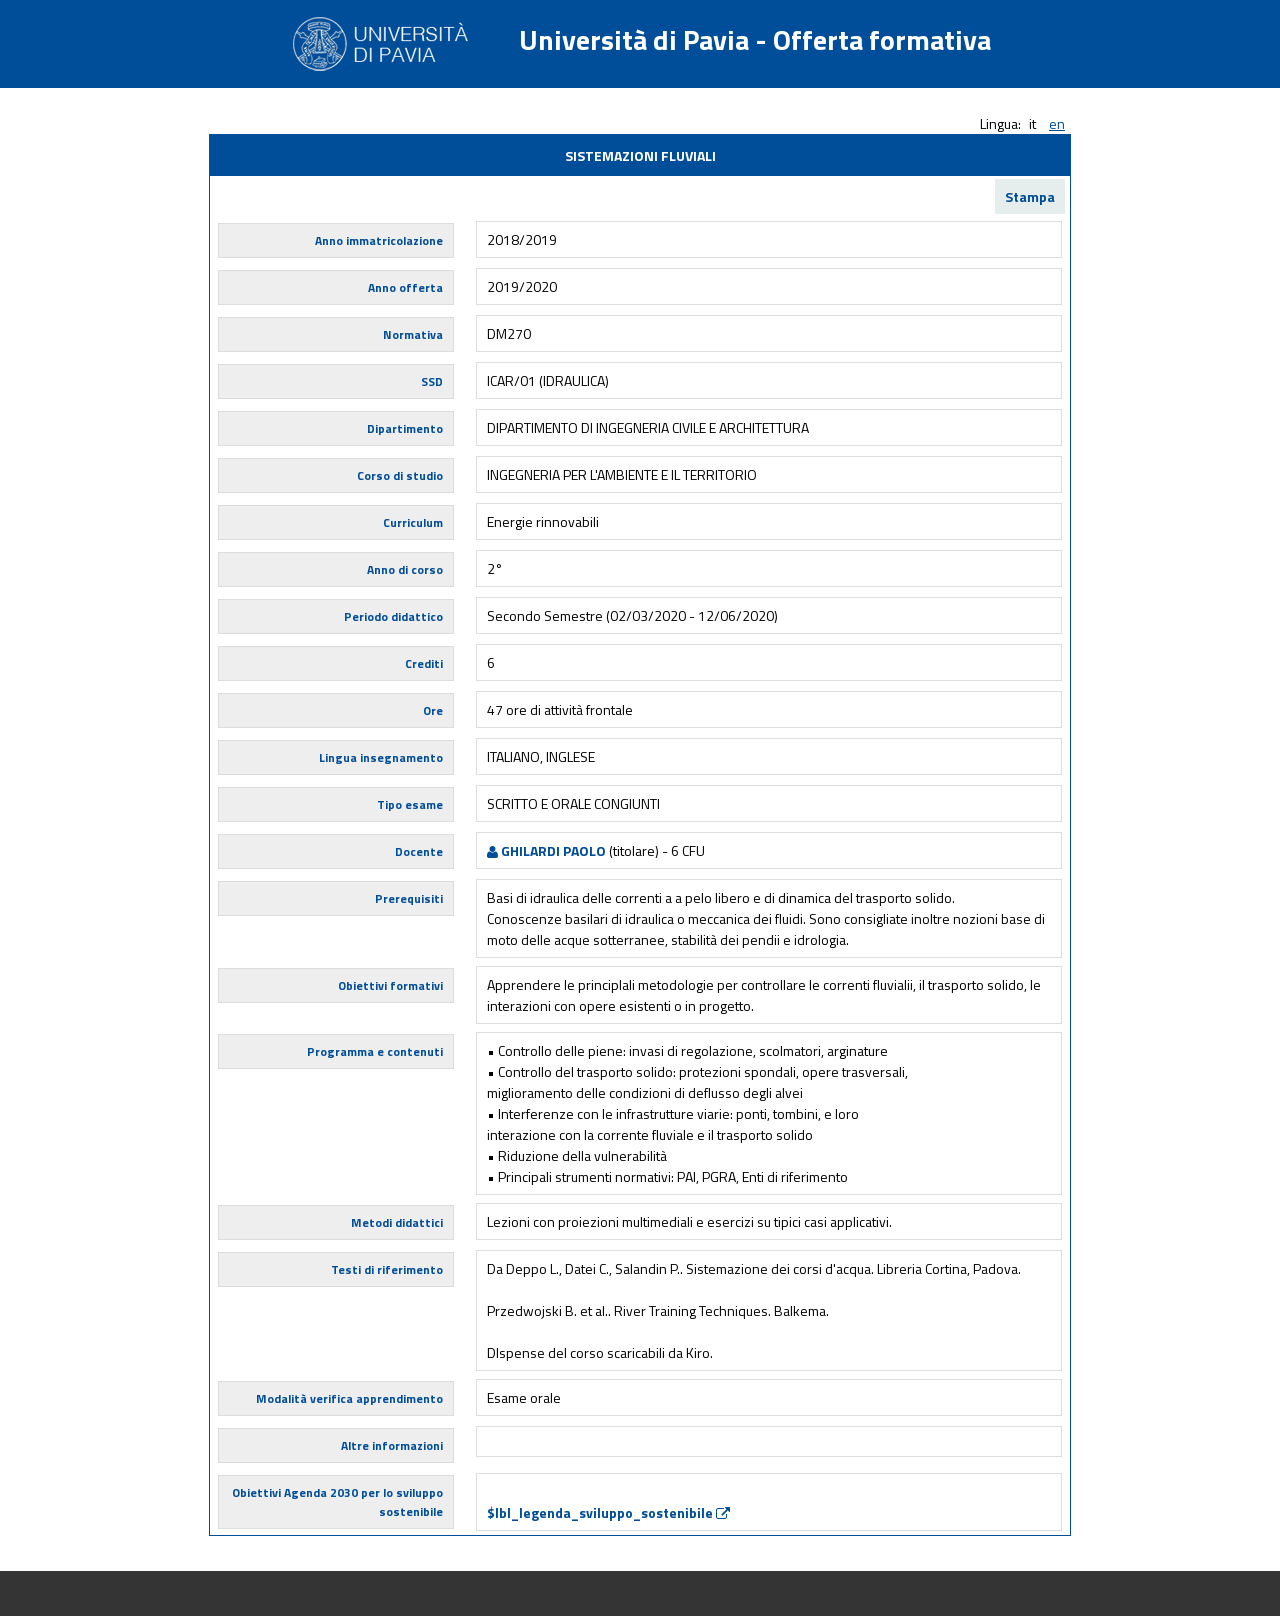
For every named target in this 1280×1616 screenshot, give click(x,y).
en (1057, 123)
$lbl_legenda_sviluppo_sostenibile (608, 1512)
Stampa (1030, 196)
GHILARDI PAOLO (546, 850)
